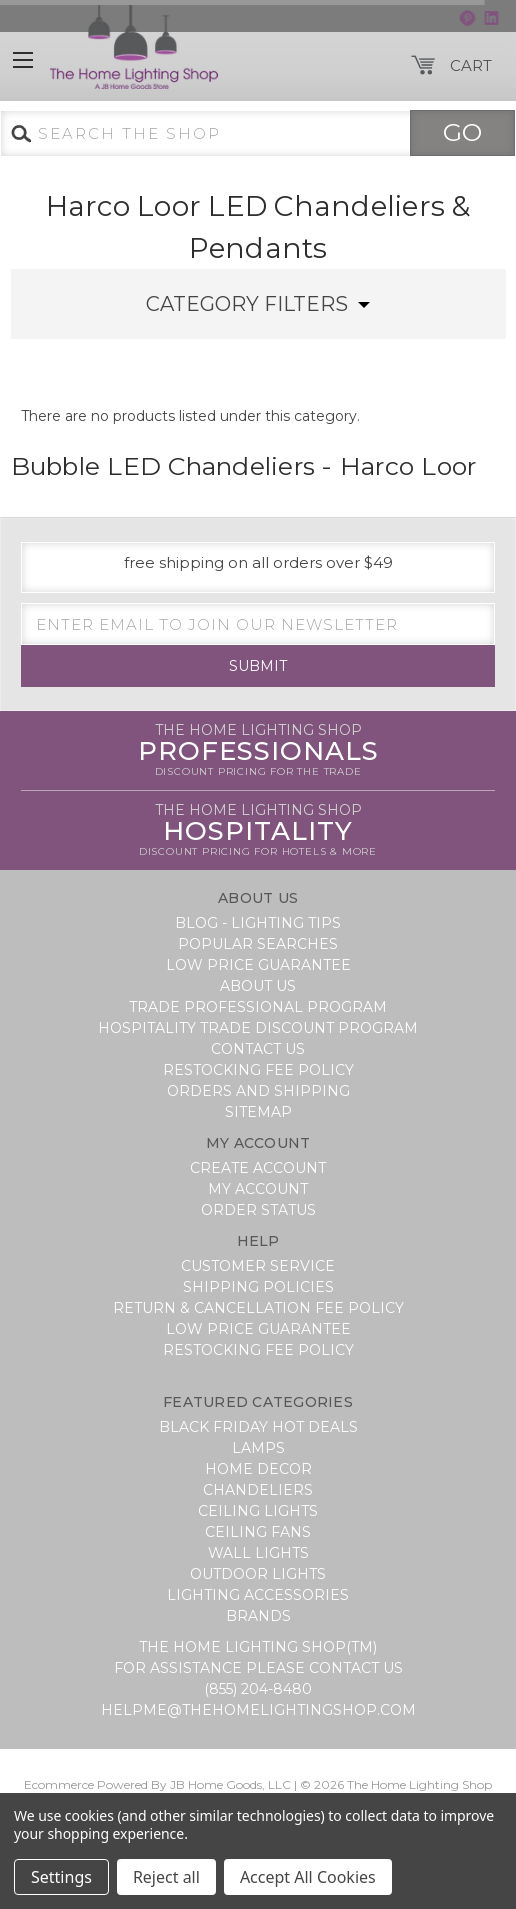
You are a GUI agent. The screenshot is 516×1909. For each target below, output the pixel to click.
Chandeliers (258, 1490)
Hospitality (258, 831)
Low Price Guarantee (258, 965)
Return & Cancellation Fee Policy (258, 1308)
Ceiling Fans (258, 1532)
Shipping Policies (258, 1287)
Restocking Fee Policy (258, 1070)
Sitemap (258, 1112)
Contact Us (258, 1049)
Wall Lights (258, 1553)
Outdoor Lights (258, 1574)
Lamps (258, 1448)
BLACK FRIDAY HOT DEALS (258, 1427)
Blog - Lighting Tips (258, 923)
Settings (61, 1877)
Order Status (258, 1210)
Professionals (258, 751)
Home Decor (258, 1469)
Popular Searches (258, 944)
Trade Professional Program (258, 1007)
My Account (258, 1189)
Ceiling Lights (258, 1511)
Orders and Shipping (258, 1091)
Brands (258, 1616)
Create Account (258, 1168)
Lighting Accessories (258, 1595)
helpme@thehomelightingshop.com (258, 1710)
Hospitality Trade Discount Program (258, 1028)
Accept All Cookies (308, 1877)
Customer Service (258, 1266)
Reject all (166, 1877)
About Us (258, 986)
